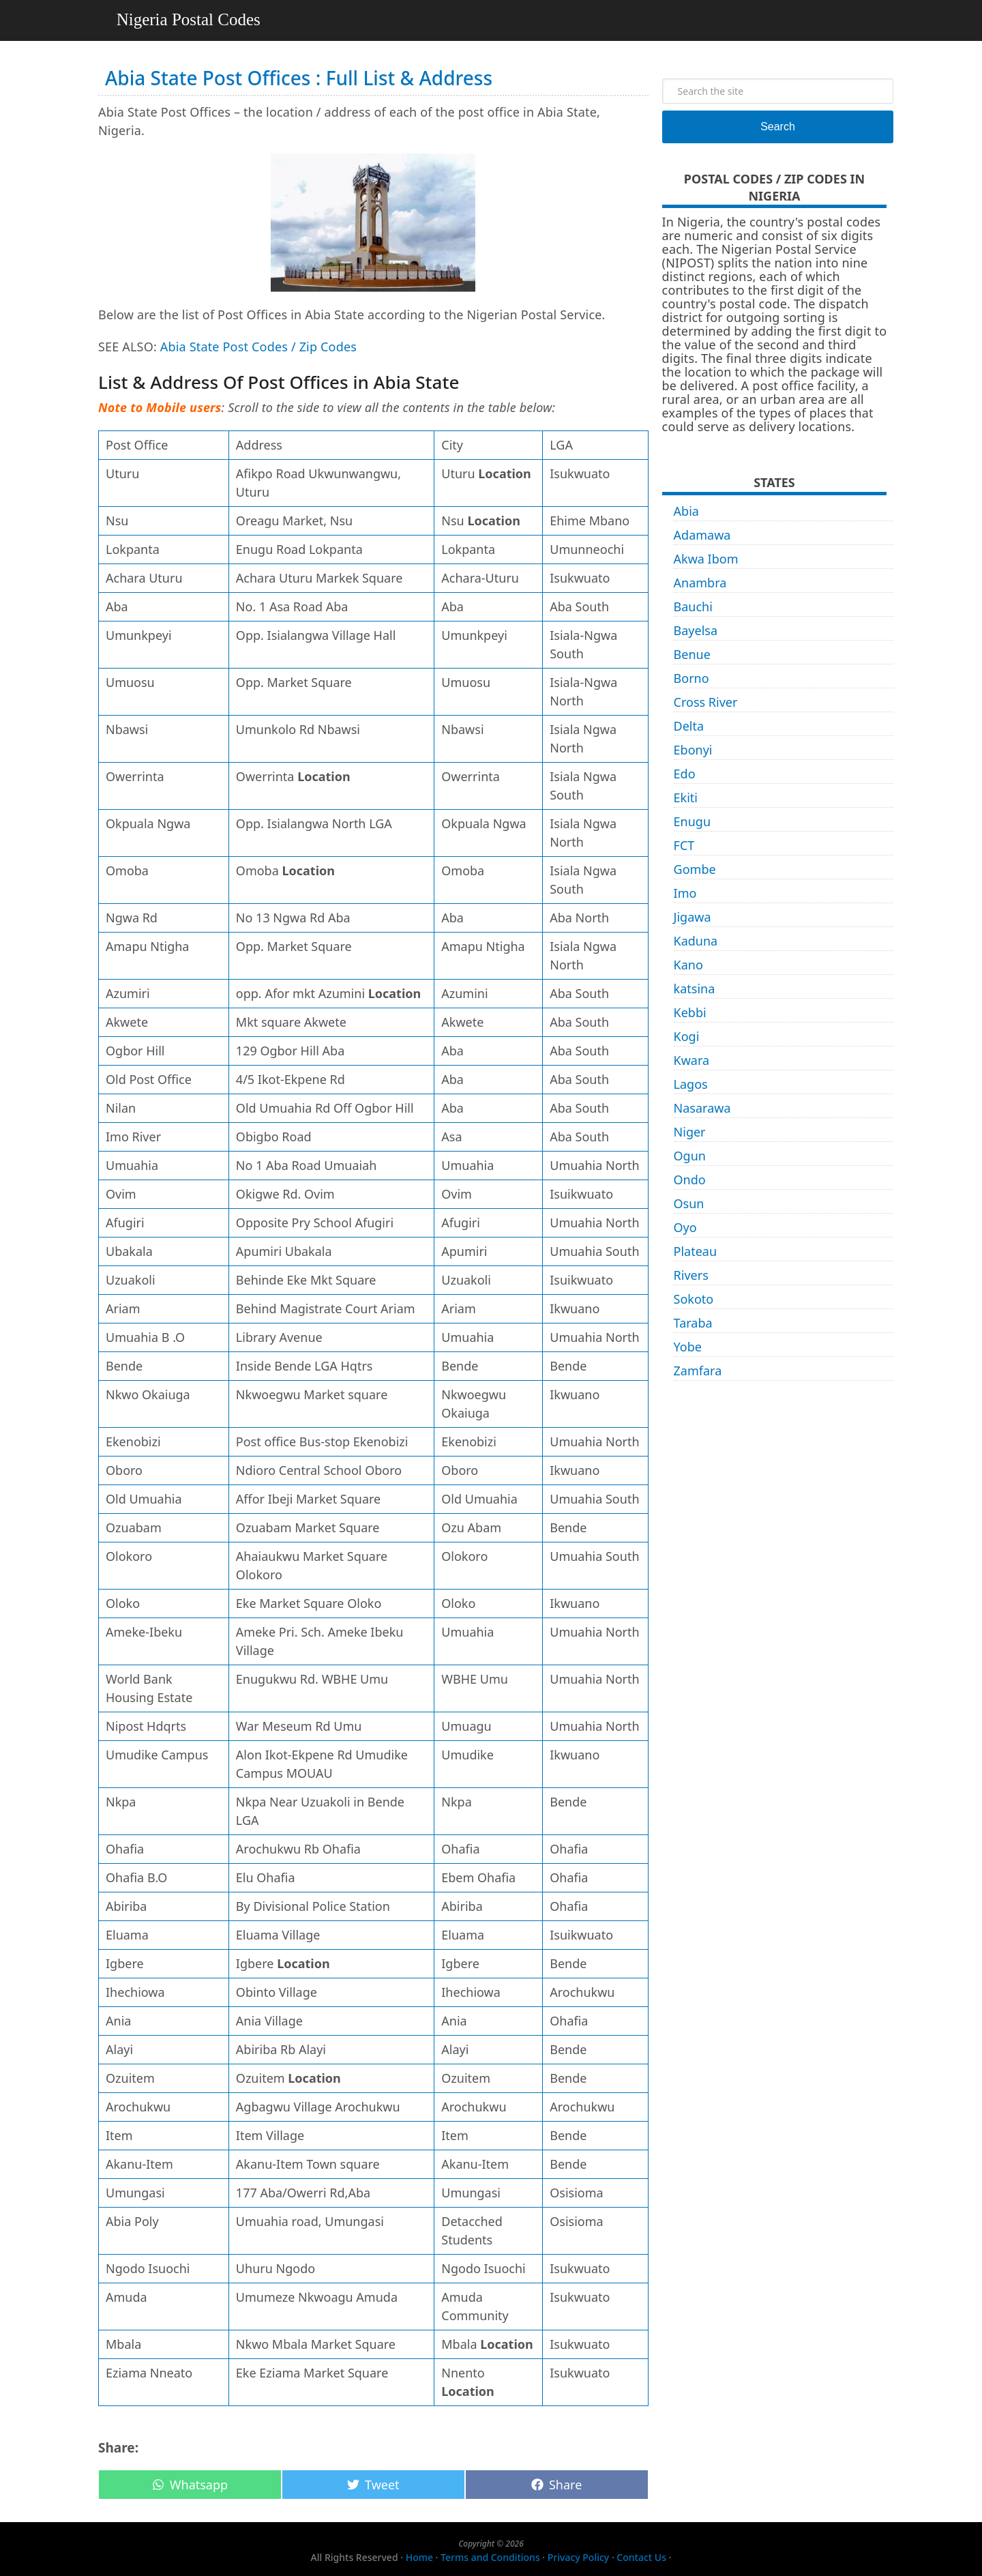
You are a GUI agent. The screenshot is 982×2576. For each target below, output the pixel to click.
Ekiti (686, 797)
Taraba (693, 1323)
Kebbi (690, 1012)
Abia (686, 511)
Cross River (706, 702)
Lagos (691, 1084)
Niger (690, 1132)
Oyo (685, 1227)
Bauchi (693, 606)
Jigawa (692, 917)
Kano (688, 964)
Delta (689, 726)
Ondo (690, 1179)
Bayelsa (696, 630)
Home (419, 2557)
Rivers (691, 1275)
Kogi (687, 1036)
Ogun (690, 1155)
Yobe (688, 1346)
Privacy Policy (578, 2557)
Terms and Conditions (490, 2557)
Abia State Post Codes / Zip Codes (258, 346)
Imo (685, 893)
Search (777, 126)
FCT (684, 845)
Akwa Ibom (706, 559)
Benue (692, 654)
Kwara (692, 1060)
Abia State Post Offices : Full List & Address (298, 78)
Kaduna (696, 941)
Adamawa (702, 535)
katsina (694, 988)
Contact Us (641, 2557)
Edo (685, 773)
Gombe (695, 869)
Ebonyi (693, 750)
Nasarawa (702, 1108)
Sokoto (694, 1299)
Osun (689, 1203)
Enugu (692, 821)
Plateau (695, 1251)
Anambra (700, 582)
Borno (691, 678)
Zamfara (698, 1370)
